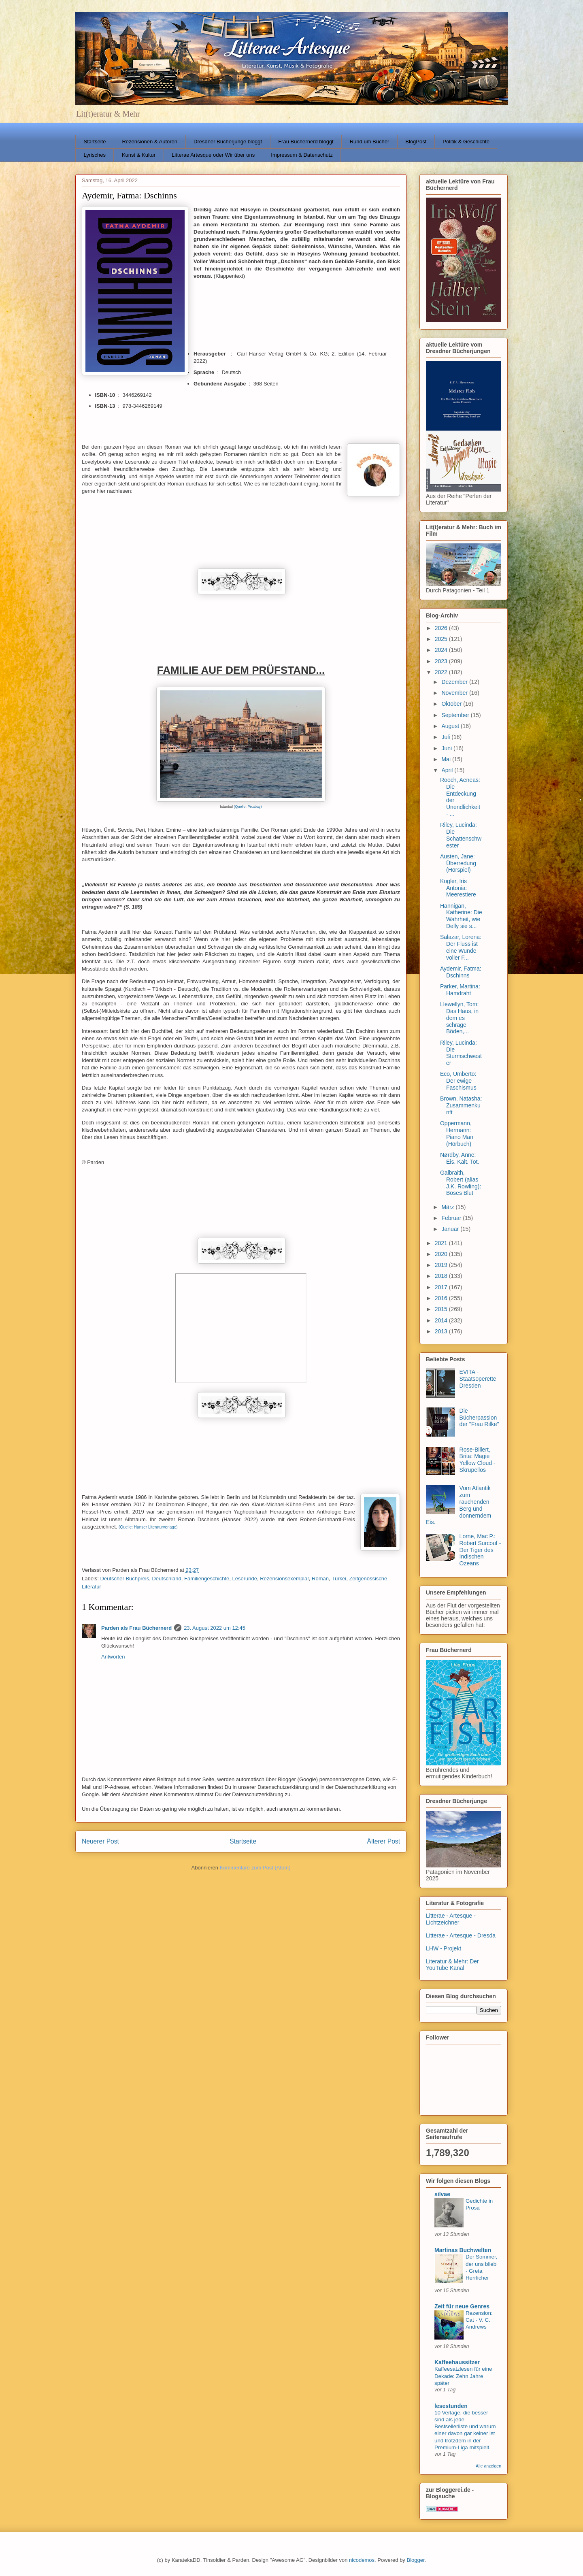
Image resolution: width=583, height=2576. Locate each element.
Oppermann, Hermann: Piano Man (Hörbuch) (456, 1133)
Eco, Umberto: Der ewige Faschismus (458, 1081)
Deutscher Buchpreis (124, 1578)
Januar (450, 1229)
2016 (442, 1298)
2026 (442, 628)
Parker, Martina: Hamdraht (460, 989)
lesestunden (451, 2406)
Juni (447, 748)
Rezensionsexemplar (284, 1578)
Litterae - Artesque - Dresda (461, 1935)
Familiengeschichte (206, 1578)
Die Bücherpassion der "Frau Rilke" (479, 1417)
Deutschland (166, 1578)
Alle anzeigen (488, 2465)
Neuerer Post (100, 1841)
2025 (442, 639)
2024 (442, 650)
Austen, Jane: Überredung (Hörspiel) (458, 863)
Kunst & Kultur (138, 155)
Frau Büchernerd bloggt (306, 141)
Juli (446, 737)
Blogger (415, 2560)
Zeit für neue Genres (461, 2306)
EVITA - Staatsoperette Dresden (478, 1379)
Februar (452, 1218)
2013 (442, 1331)
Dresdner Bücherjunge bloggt (228, 141)
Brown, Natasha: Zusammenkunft (461, 1105)
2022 (442, 672)
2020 (442, 1254)
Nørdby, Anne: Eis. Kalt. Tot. (459, 1158)
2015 (442, 1309)
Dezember (455, 682)
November (455, 693)
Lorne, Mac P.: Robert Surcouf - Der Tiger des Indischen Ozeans (480, 1550)
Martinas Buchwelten (462, 2250)
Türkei (339, 1578)
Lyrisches (95, 155)
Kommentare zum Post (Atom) (255, 1868)
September (455, 715)
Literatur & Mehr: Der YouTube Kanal (452, 1964)
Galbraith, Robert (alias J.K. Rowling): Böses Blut (460, 1182)
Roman (320, 1578)
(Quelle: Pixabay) (248, 807)
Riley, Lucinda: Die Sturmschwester (461, 1052)
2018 (442, 1276)
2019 (442, 1265)
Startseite (95, 141)
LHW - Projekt (443, 1948)
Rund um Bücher (369, 141)
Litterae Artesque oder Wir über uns (213, 155)
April (447, 770)
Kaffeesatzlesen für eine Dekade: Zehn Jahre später (463, 2376)
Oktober (452, 703)
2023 (442, 661)
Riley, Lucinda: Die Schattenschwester (460, 835)
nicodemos (361, 2560)
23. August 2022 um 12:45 (214, 1628)
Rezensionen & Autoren (149, 141)
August (450, 726)
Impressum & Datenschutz (301, 155)
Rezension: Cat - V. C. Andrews (479, 2320)
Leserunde (244, 1578)
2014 (442, 1320)
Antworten (113, 1657)
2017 (442, 1287)
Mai (446, 759)
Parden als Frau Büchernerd (136, 1628)
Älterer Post (383, 1841)
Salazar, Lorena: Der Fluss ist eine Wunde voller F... (460, 947)
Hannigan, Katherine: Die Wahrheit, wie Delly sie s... (461, 916)
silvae (442, 2194)
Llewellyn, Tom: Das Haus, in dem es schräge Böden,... (459, 1018)
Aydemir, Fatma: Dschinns (460, 972)
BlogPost (415, 141)
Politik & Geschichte (466, 141)
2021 (442, 1243)
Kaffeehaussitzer (457, 2362)
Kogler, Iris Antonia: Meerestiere (458, 888)
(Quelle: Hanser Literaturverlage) (148, 1527)
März (448, 1207)
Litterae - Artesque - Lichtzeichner (451, 1919)
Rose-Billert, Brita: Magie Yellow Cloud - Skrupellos (478, 1459)
